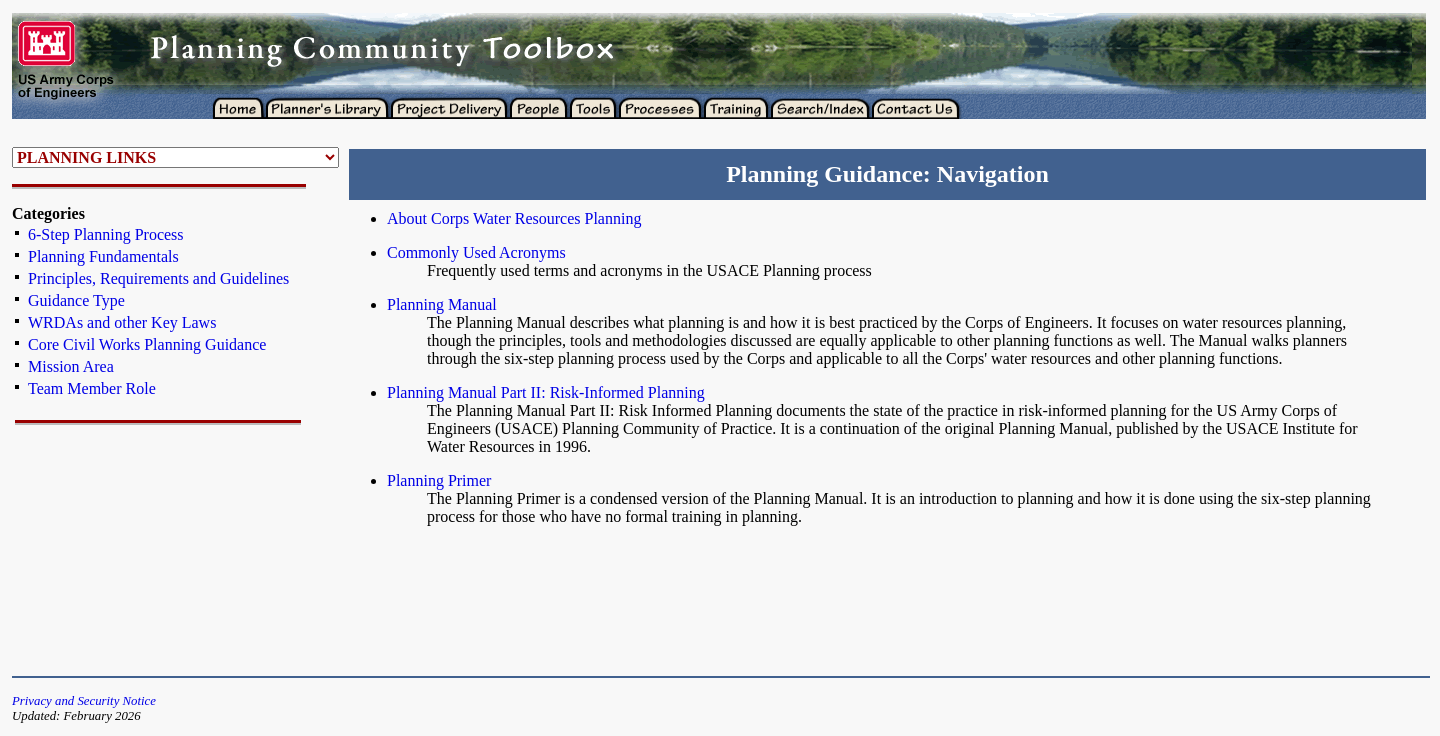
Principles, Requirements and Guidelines (158, 278)
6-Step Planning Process (106, 234)
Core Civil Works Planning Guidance (147, 344)
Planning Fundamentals (103, 256)
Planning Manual (442, 304)
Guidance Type (76, 300)
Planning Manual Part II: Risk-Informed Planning (546, 392)
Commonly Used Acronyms (476, 252)
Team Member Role (92, 388)
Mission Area (71, 366)
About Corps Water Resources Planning (514, 218)
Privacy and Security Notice (84, 701)
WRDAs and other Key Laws (122, 322)
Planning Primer (439, 480)
